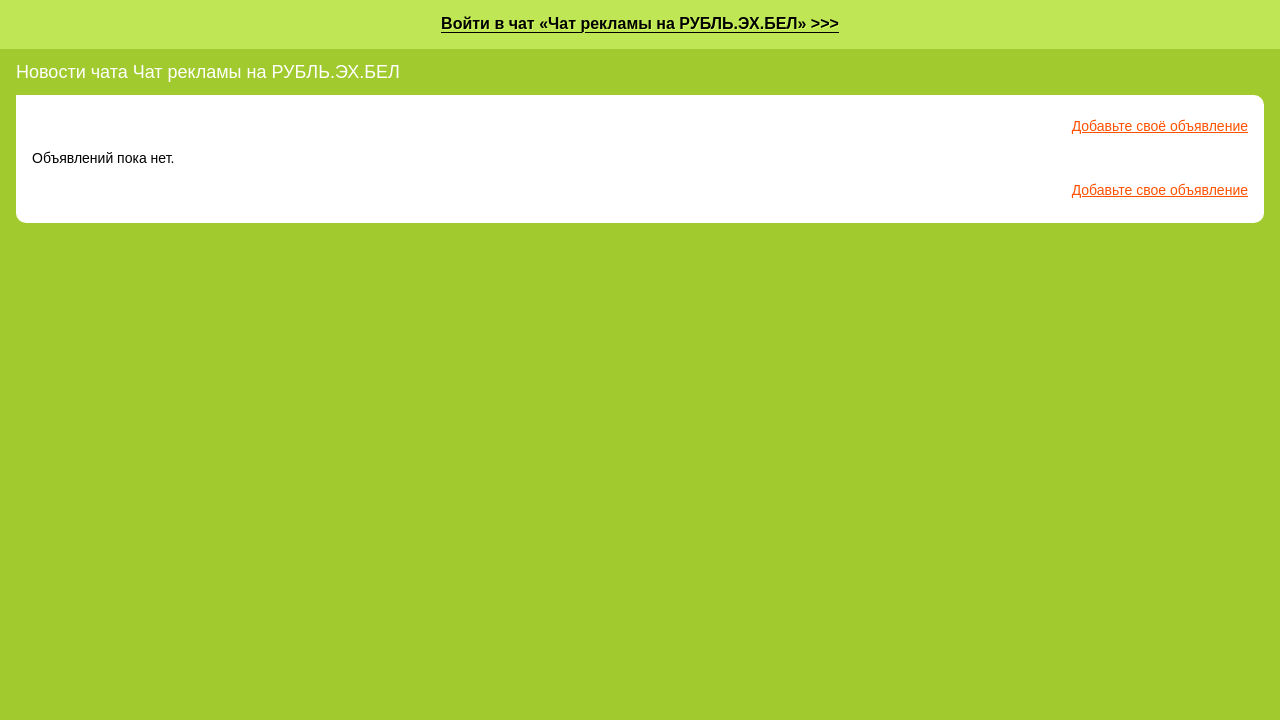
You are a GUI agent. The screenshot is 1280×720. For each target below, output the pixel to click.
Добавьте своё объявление (1160, 126)
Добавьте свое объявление (1160, 190)
